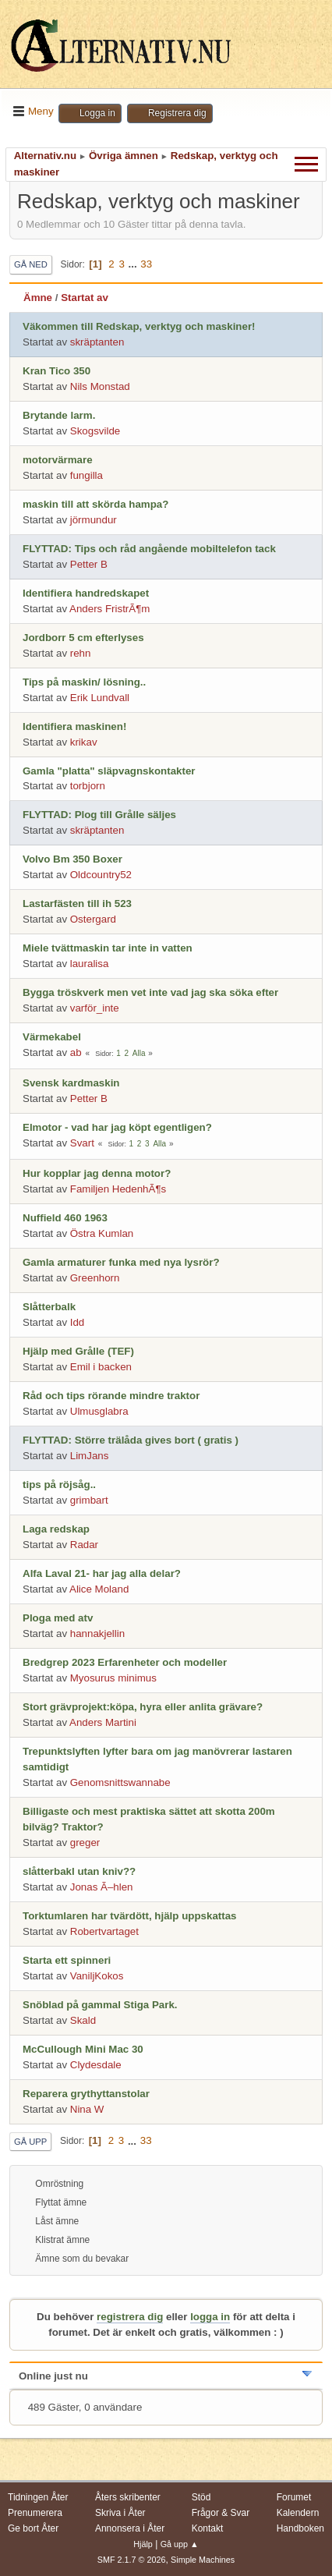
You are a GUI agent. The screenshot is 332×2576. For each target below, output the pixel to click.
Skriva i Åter (120, 2512)
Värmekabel (52, 1037)
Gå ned (31, 264)
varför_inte (94, 1008)
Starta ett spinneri (67, 1960)
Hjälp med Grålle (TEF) (78, 1351)
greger (85, 1842)
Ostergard (93, 919)
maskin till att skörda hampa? (95, 504)
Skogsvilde (95, 431)
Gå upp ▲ (180, 2544)
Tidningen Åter (38, 2497)
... (134, 264)
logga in (210, 2317)
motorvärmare (58, 460)
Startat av (84, 297)
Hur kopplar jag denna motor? (97, 1173)
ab (76, 1052)
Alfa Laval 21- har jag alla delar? (102, 1573)
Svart (82, 1143)
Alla (139, 1053)
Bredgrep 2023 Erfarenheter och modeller (125, 1662)
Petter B (89, 564)
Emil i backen (101, 1367)
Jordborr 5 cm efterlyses (83, 637)
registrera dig (130, 2317)
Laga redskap (56, 1529)
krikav (83, 742)
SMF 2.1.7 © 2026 (131, 2559)
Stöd (201, 2497)
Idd (77, 1322)
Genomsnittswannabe (120, 1782)
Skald (83, 2020)
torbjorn (87, 786)
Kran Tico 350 (56, 371)
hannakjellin (97, 1633)
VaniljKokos (97, 1976)
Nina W (87, 2109)
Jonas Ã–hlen (101, 1887)
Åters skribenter (128, 2497)
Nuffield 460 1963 (65, 1218)
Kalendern (298, 2512)
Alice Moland (99, 1589)
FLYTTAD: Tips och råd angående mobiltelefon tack (149, 549)
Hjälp (143, 2544)
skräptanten (97, 342)
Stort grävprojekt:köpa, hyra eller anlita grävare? (143, 1707)
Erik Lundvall (99, 697)
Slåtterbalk (49, 1307)
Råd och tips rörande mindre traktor (111, 1395)
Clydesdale (96, 2065)
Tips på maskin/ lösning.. (84, 682)
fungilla (86, 475)
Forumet (294, 2497)
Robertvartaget (104, 1931)
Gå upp (30, 2141)
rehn (80, 653)
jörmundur (93, 520)
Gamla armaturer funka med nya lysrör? (121, 1262)
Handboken (300, 2528)
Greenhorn (95, 1278)
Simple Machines (203, 2559)
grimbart (89, 1500)
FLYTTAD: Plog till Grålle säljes (99, 814)
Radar (84, 1544)
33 (146, 264)
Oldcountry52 (101, 875)
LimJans (89, 1456)
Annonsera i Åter (129, 2528)
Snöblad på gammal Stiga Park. (100, 2005)
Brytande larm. (59, 415)
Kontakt (208, 2528)
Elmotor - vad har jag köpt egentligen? (117, 1127)
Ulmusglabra (99, 1411)
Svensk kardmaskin (71, 1083)
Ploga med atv (58, 1618)
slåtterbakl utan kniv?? (79, 1871)
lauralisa (89, 963)
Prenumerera (35, 2512)
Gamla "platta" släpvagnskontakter (109, 771)
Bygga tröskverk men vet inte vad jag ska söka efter (150, 992)
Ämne (37, 297)
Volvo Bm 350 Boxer (72, 859)
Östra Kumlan (101, 1233)
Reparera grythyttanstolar (86, 2093)
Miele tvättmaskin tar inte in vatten (107, 948)
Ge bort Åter (33, 2528)
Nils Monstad (100, 386)
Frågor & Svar (221, 2512)
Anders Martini (102, 1722)
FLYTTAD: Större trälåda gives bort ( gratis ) (130, 1440)
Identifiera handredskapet (86, 593)
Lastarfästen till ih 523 (77, 903)
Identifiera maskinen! (74, 726)
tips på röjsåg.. (59, 1484)
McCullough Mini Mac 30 (83, 2049)
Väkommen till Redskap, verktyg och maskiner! (139, 326)
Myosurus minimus (113, 1678)
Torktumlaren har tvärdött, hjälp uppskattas (130, 1916)
